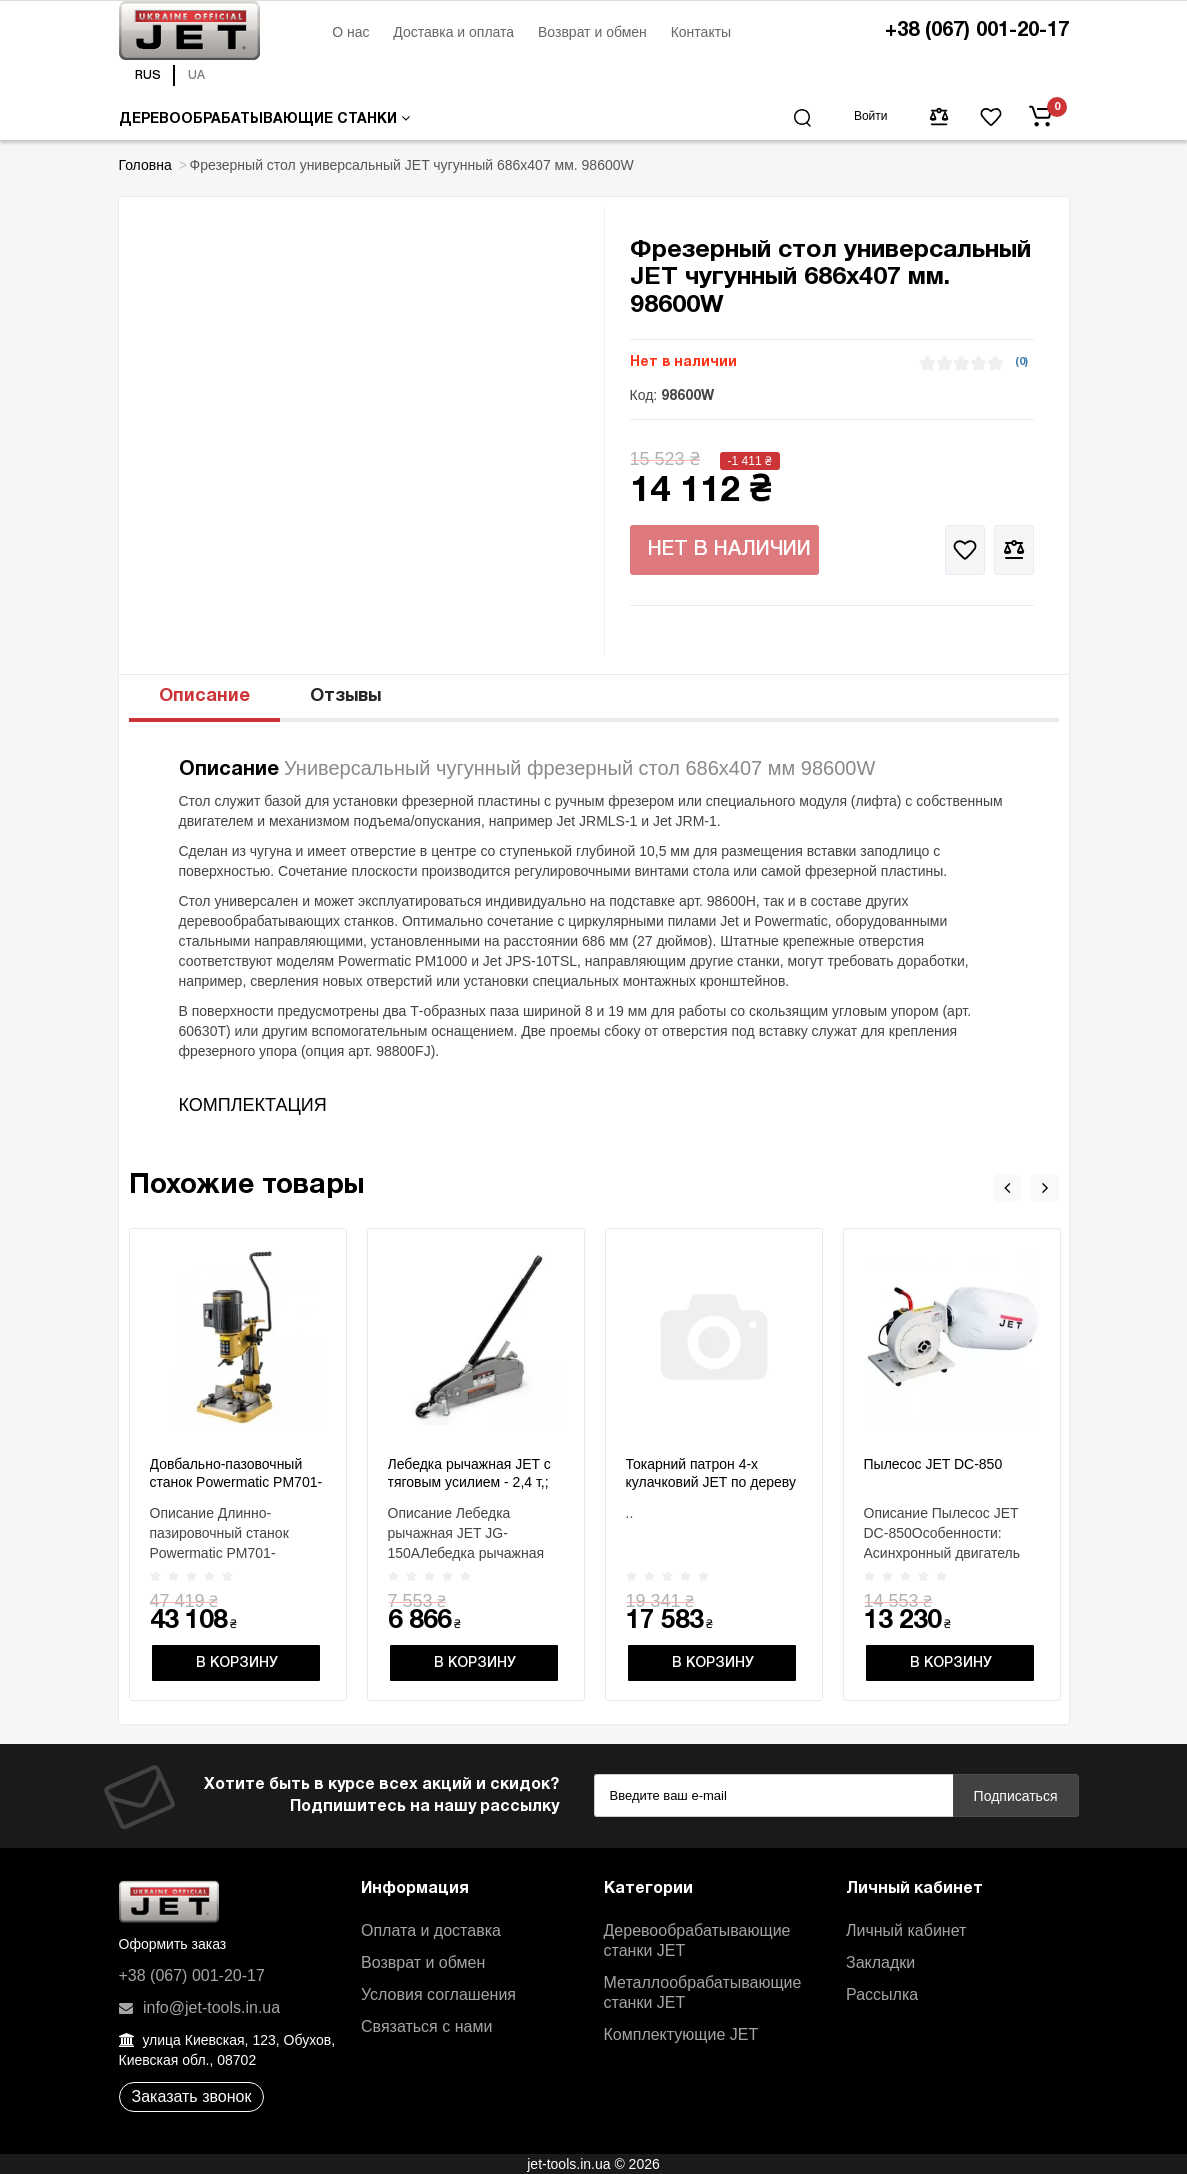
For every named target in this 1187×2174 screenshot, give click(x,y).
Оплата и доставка (431, 1930)
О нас (350, 32)
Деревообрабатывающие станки (264, 118)
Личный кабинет (906, 1930)
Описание (204, 696)
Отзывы (345, 696)
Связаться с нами (426, 2026)
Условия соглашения (438, 1994)
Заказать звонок (192, 2096)
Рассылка (882, 1994)
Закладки (880, 1962)
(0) (1021, 362)
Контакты (701, 32)
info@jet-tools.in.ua (200, 2007)
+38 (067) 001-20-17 (977, 31)
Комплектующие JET (681, 2034)
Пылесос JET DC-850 (933, 1464)
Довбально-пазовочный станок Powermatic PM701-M (236, 1482)
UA (196, 75)
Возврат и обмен (592, 32)
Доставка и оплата (453, 32)
